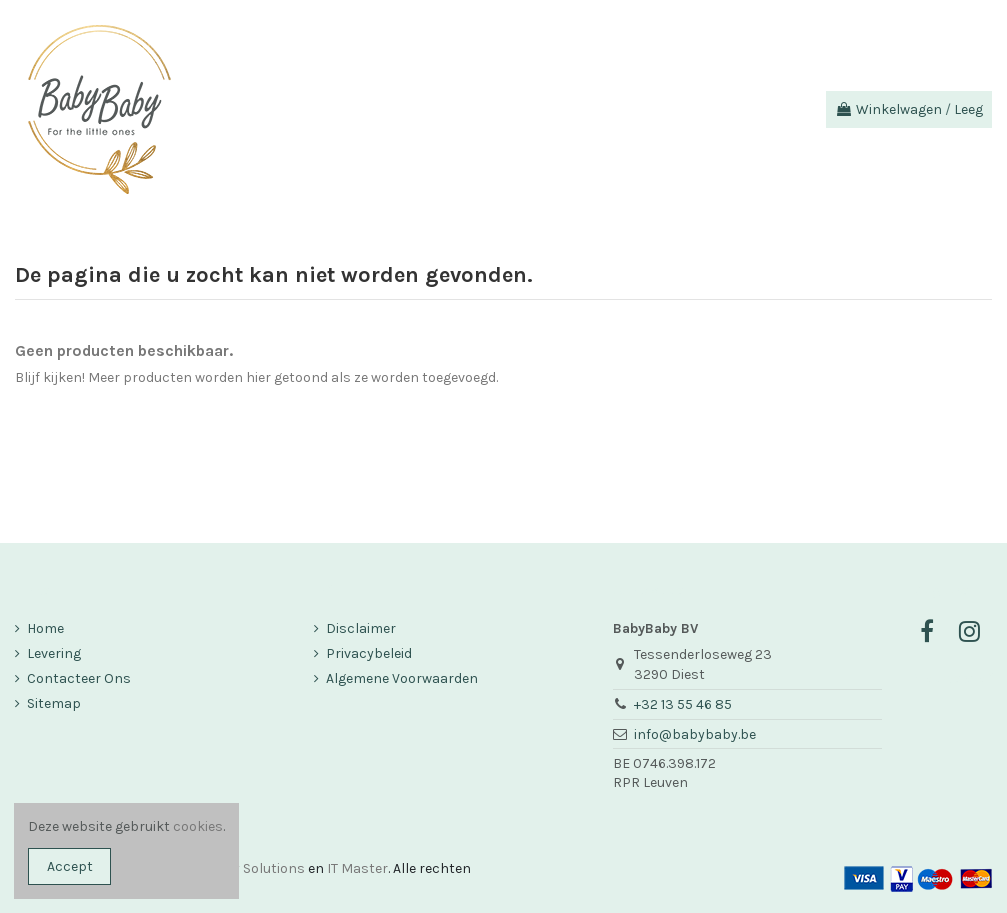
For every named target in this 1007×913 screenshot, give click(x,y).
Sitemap (54, 703)
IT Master (357, 868)
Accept (70, 866)
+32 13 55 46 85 (683, 704)
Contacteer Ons (79, 678)
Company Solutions (241, 868)
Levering (54, 653)
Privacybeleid (369, 653)
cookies (198, 826)
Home (45, 628)
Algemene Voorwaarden (402, 678)
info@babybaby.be (695, 734)
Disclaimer (361, 628)
